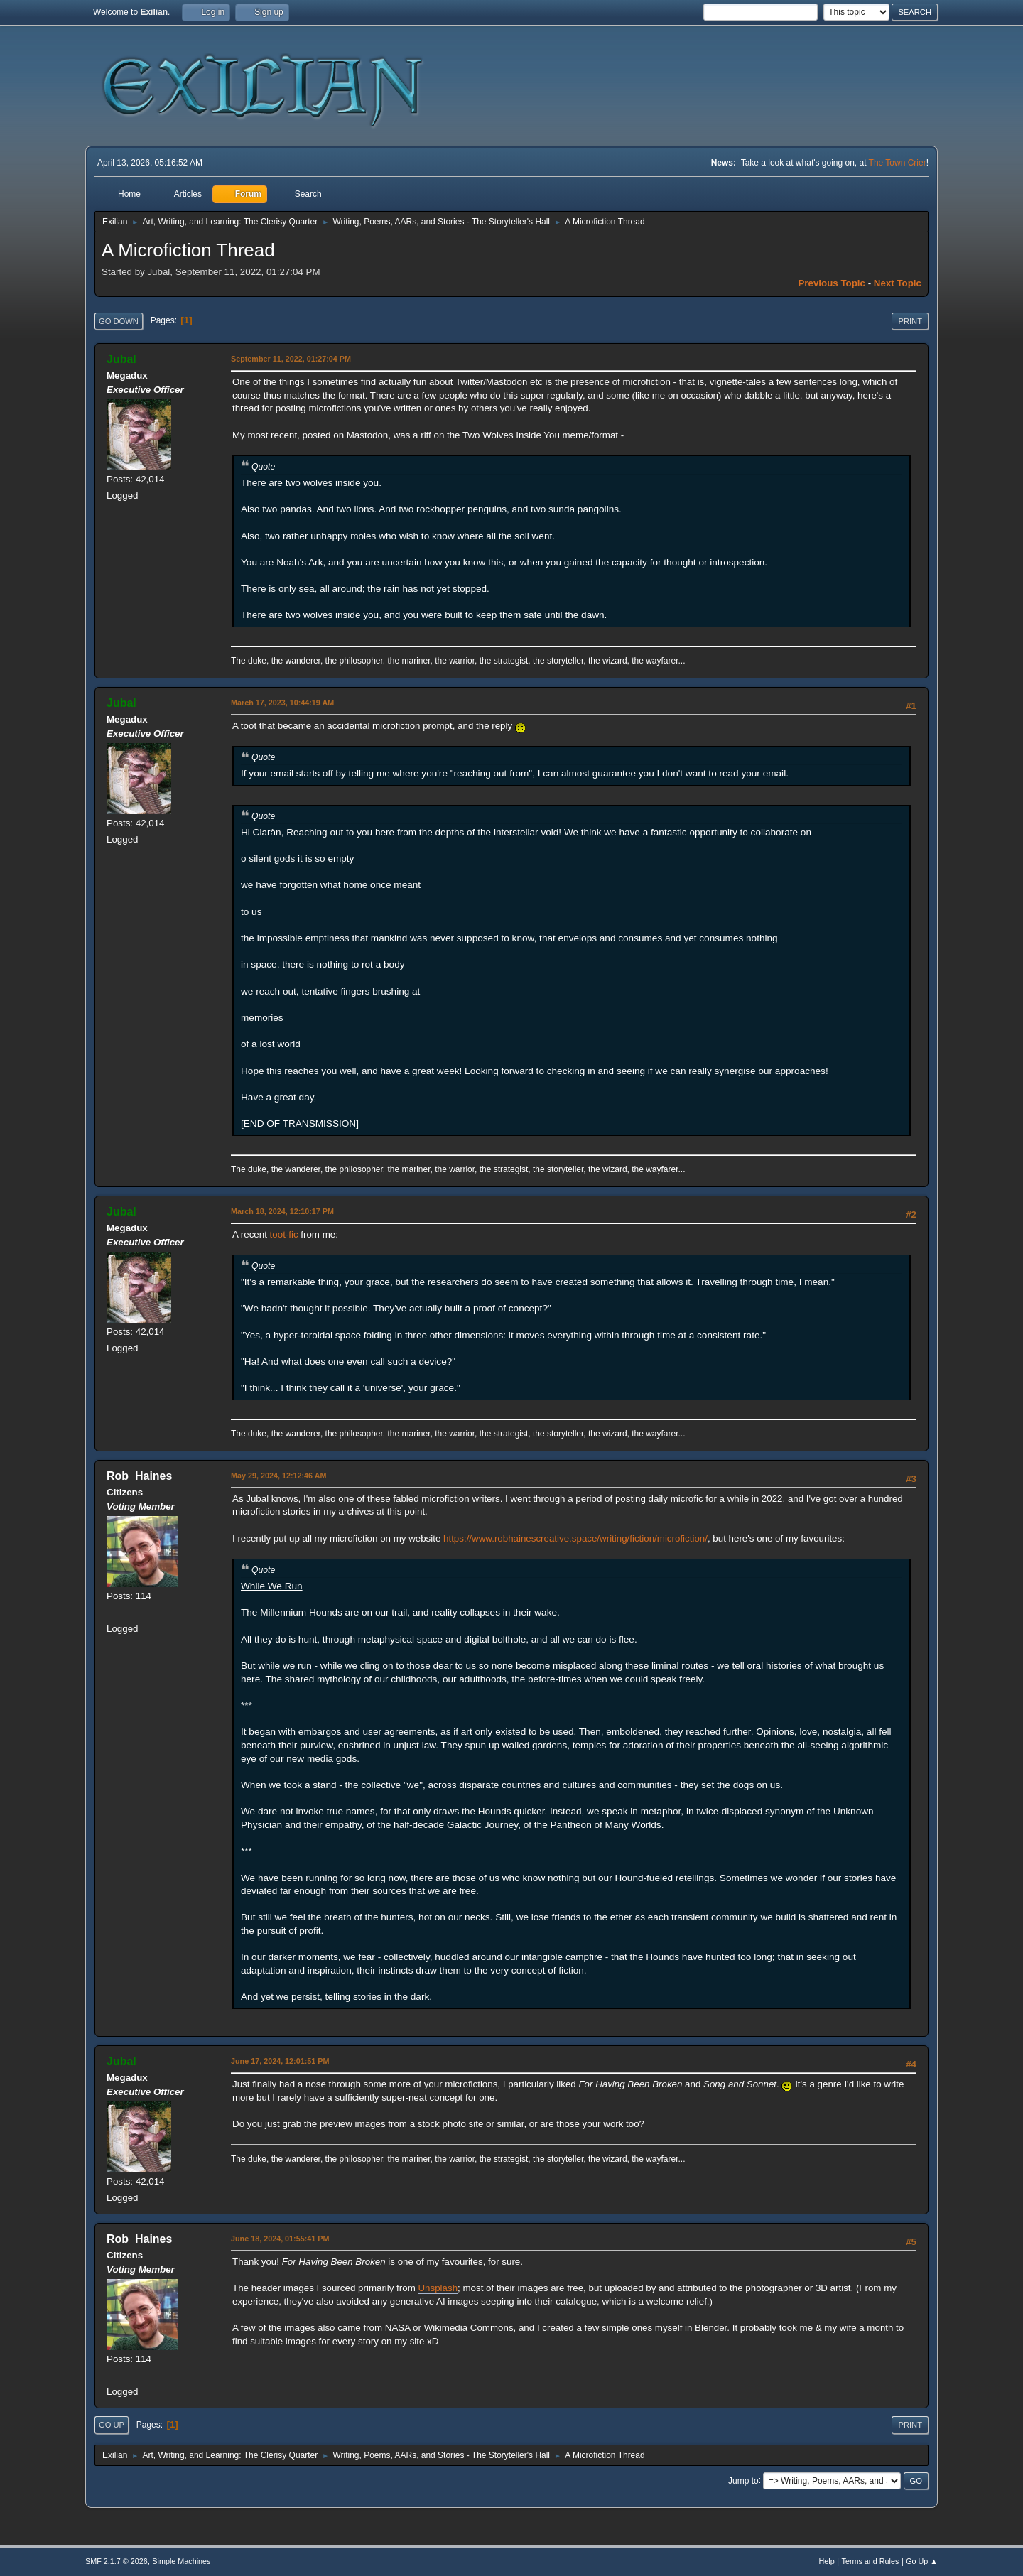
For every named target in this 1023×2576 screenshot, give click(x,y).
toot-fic (284, 1234)
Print (910, 321)
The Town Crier (897, 163)
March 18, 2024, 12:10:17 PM (282, 1211)
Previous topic (831, 283)
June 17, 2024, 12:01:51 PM (280, 2061)
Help (827, 2561)
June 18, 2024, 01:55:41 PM (280, 2238)
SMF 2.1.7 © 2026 (116, 2561)
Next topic (897, 283)
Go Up (111, 2424)
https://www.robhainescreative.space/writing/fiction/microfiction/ (575, 1538)
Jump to (743, 2480)
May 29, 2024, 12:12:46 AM (278, 1475)
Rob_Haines (139, 1476)
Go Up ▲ (922, 2561)
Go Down (119, 321)
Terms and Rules (870, 2561)
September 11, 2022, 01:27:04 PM (291, 359)
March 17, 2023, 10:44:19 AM (282, 702)
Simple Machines (181, 2561)
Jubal (121, 359)
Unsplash (438, 2288)
